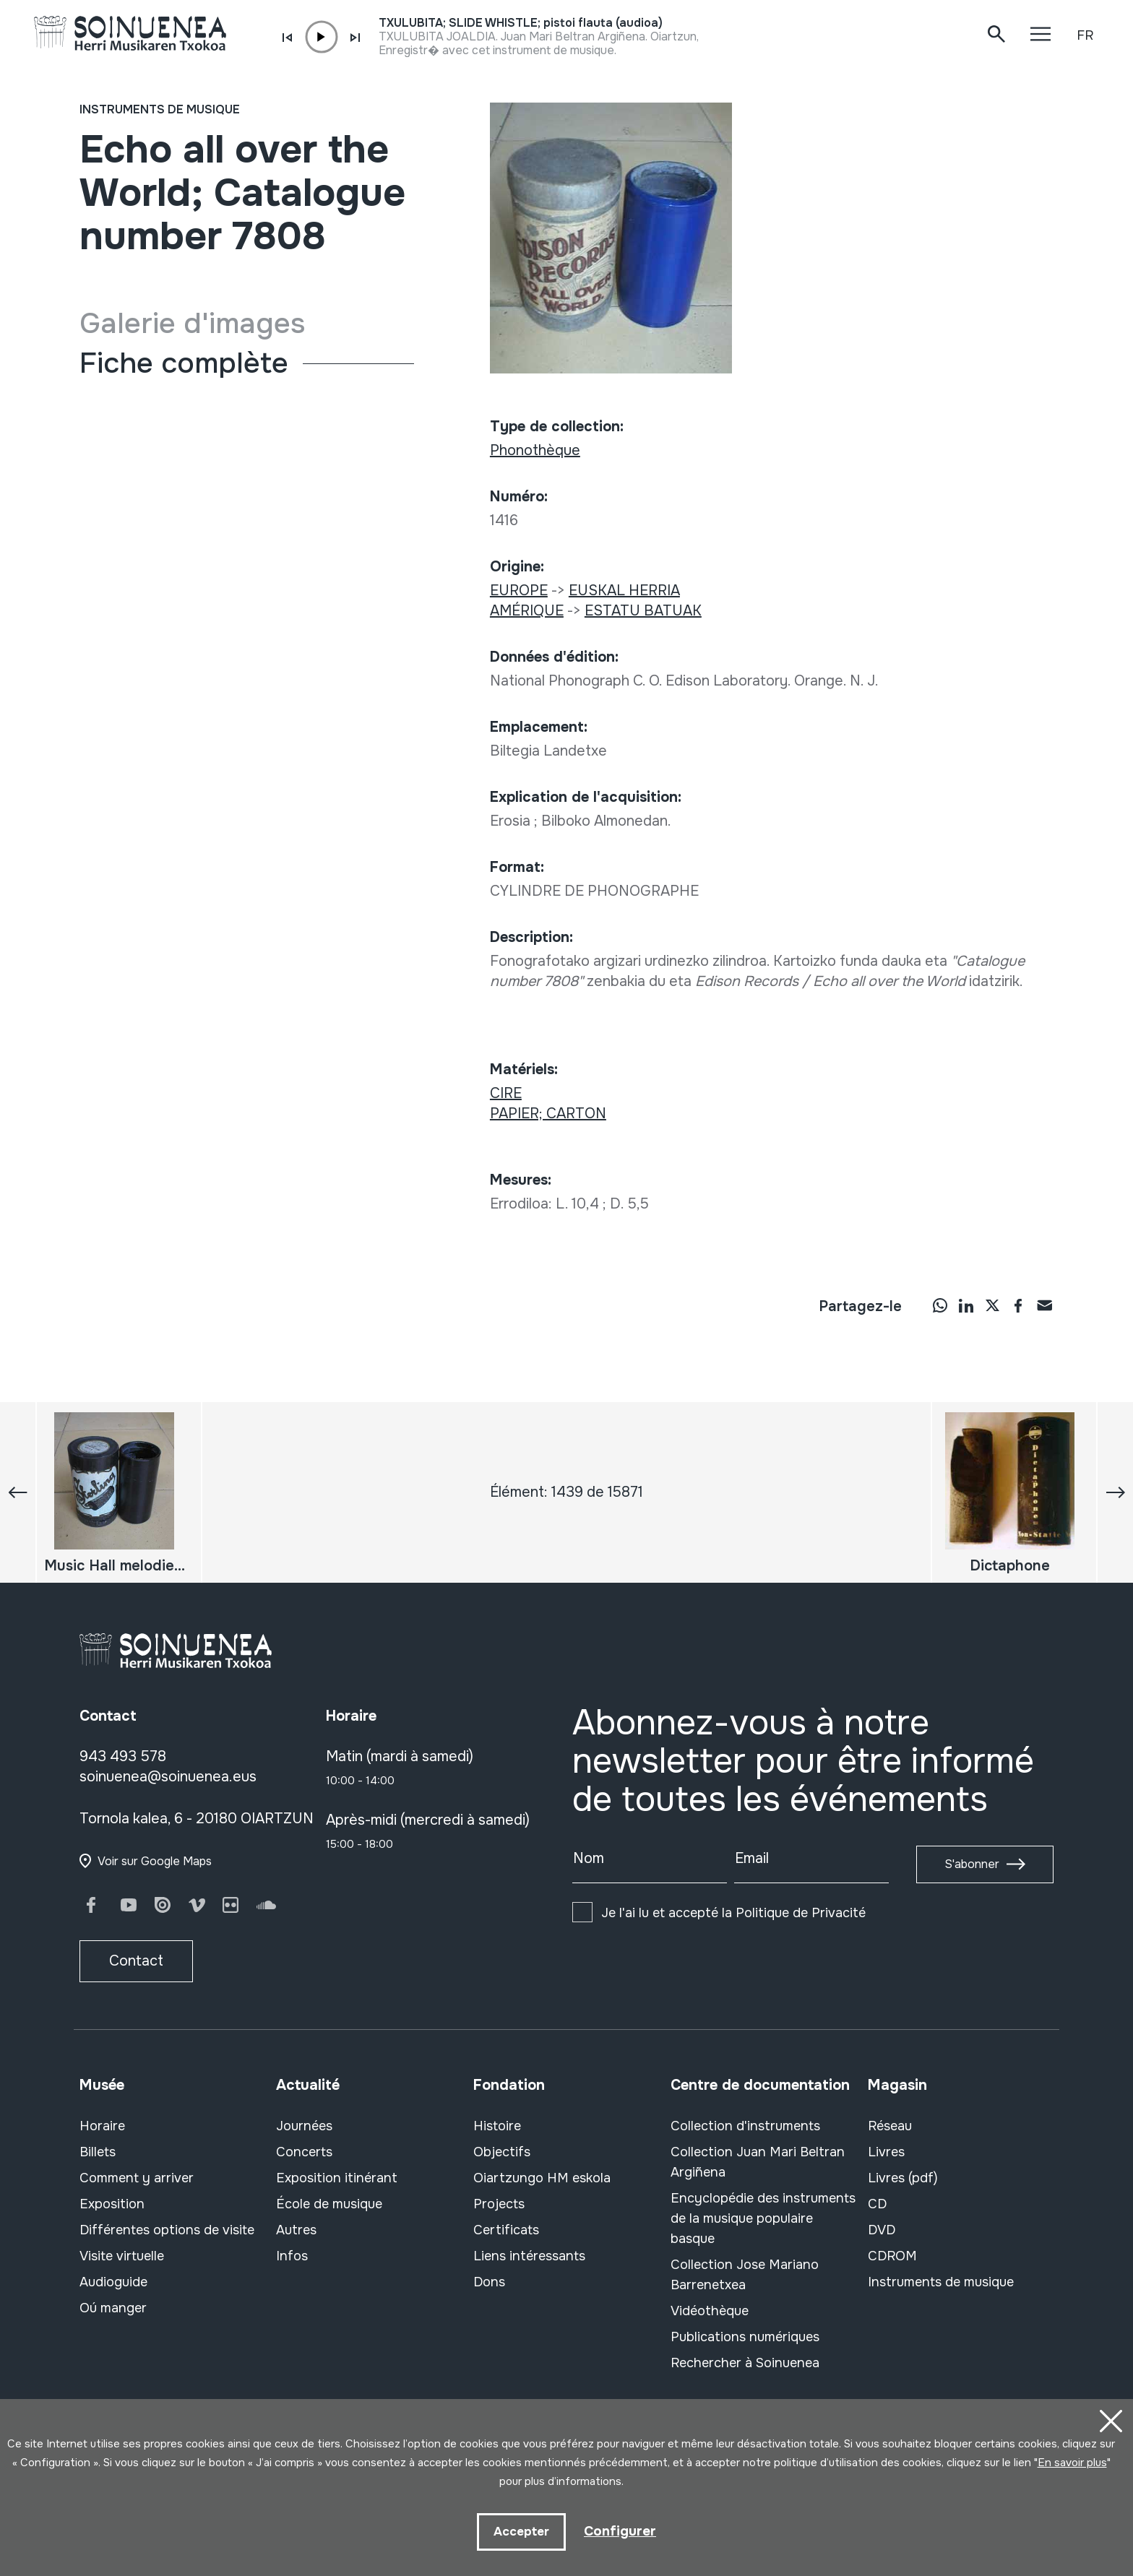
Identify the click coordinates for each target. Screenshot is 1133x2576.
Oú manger (113, 2308)
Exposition (112, 2204)
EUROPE (519, 591)
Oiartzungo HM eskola (542, 2178)
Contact (136, 1961)
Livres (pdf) (903, 2178)
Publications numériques (745, 2337)
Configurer (620, 2530)
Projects (499, 2204)
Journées (304, 2126)
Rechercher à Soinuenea (745, 2363)
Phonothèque (535, 450)
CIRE (506, 1093)
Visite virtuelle (121, 2256)
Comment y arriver (136, 2178)
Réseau (890, 2126)
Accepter (520, 2530)
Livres (886, 2152)
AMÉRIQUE (527, 611)
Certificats (506, 2230)
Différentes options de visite (166, 2230)
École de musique (329, 2204)
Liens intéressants (529, 2256)
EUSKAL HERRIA (624, 591)
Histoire (497, 2126)
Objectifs (501, 2152)
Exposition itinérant (336, 2178)
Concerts (304, 2152)
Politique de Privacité (801, 1913)
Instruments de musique (159, 109)
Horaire (102, 2126)
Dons (489, 2282)
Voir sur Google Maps (155, 1861)
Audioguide (113, 2282)
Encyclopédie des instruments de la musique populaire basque (763, 2218)
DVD (881, 2230)
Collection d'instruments (745, 2126)
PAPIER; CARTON (548, 1114)
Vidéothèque (710, 2311)
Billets (97, 2152)
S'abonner (971, 1864)
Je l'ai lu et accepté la (733, 1913)
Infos (292, 2256)
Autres (296, 2230)
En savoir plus (1072, 2459)
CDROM (892, 2256)
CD (877, 2204)
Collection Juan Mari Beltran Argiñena (758, 2162)
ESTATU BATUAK (643, 611)
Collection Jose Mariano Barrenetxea (745, 2275)
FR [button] (1085, 35)
